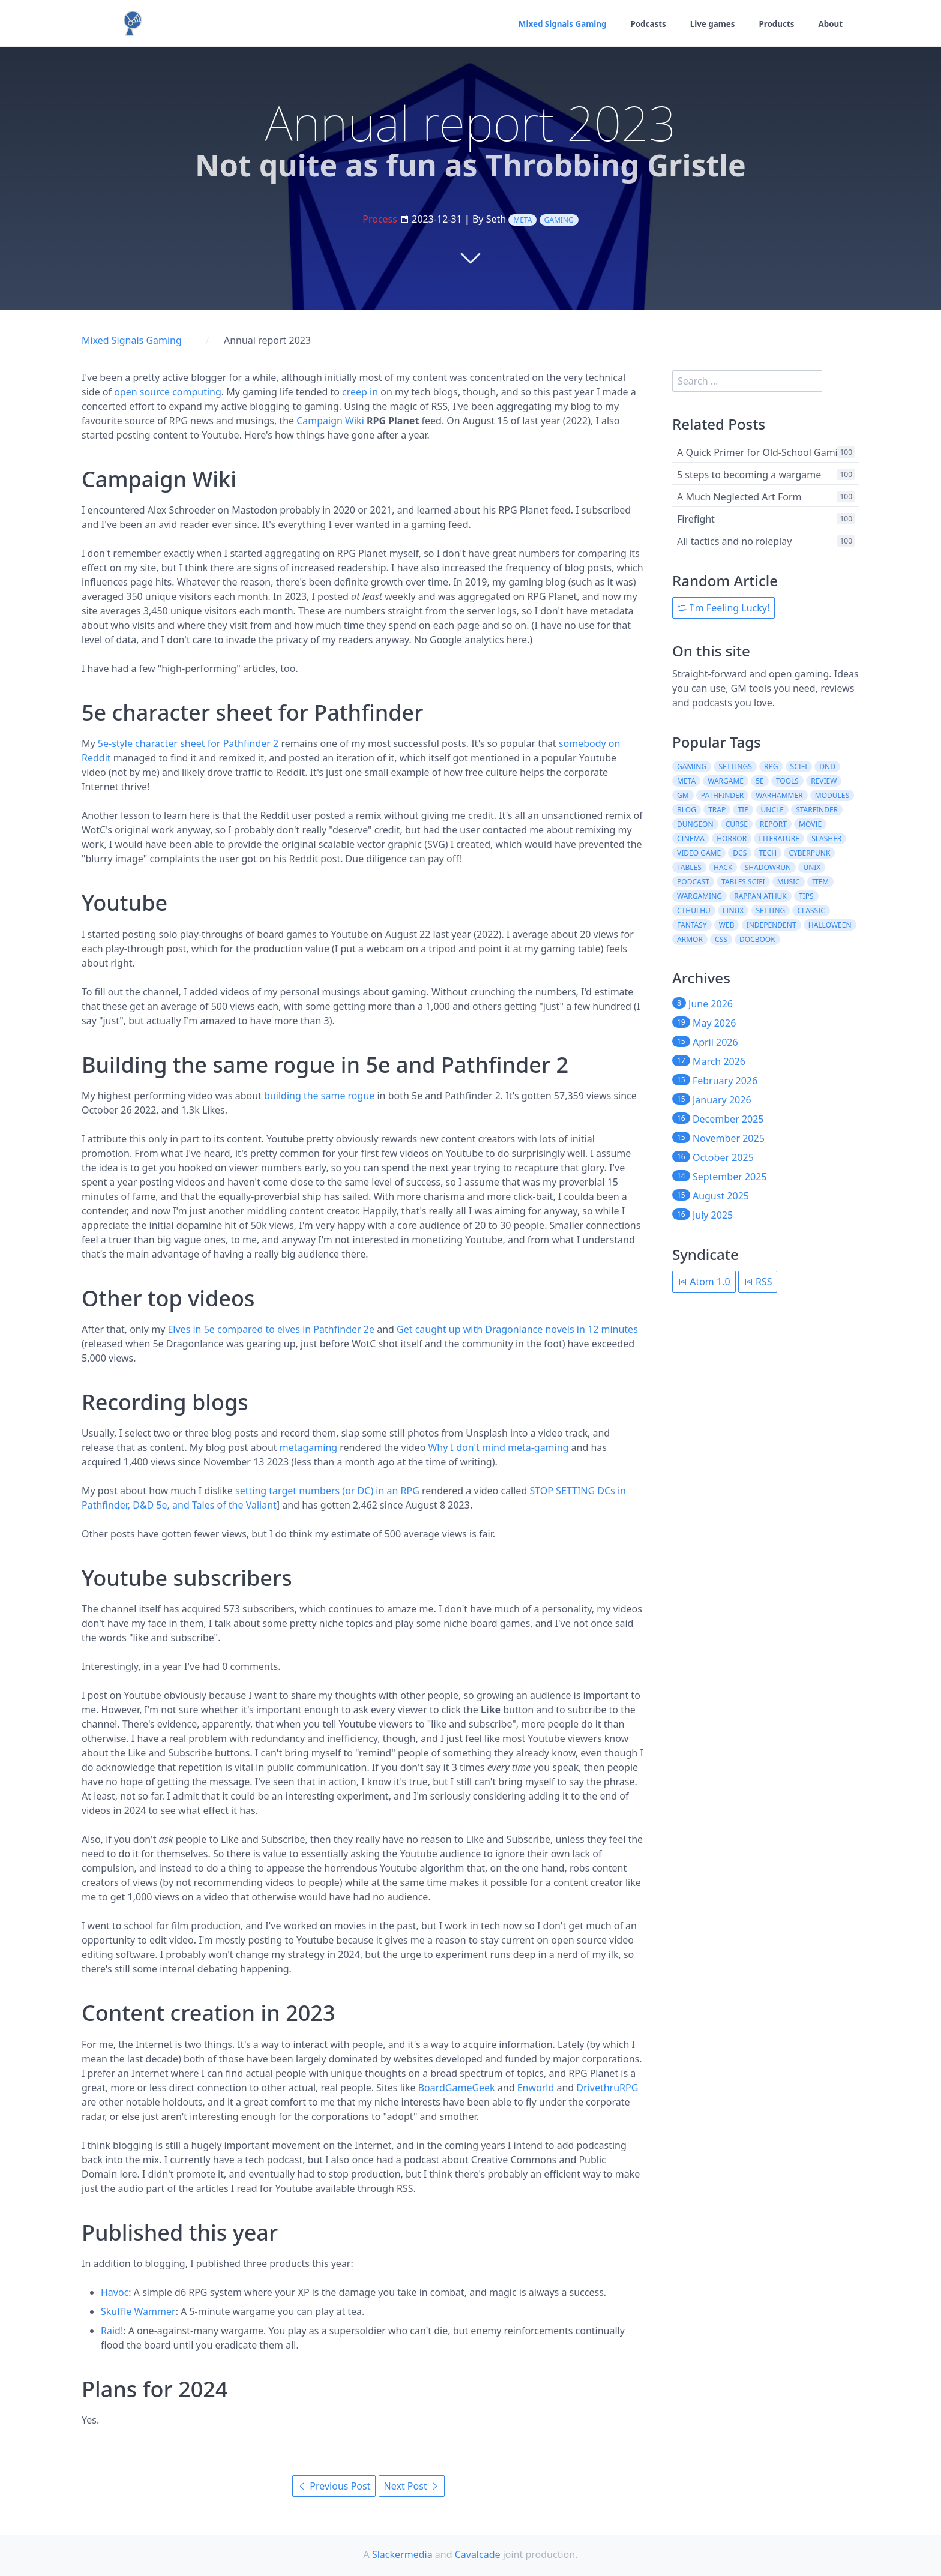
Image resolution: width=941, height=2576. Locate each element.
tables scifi (743, 882)
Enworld (536, 2087)
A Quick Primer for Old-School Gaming (763, 452)
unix (811, 867)
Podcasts (642, 24)
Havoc (114, 2292)
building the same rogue (319, 1095)
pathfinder (722, 795)
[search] (747, 381)
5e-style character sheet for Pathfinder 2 (188, 743)
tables (689, 867)
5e (760, 781)
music (788, 882)
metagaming (308, 1447)
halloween (830, 925)
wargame (726, 781)
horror (732, 838)
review (824, 781)
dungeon (695, 824)
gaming (559, 220)
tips (806, 896)
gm (683, 795)
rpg (771, 766)
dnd (827, 766)
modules (832, 795)
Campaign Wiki (330, 420)
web (727, 925)
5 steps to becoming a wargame (749, 474)
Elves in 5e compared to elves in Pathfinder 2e (270, 1329)
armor (690, 939)
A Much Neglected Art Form (739, 496)
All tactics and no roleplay (734, 541)
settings (734, 766)
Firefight (696, 519)
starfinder (817, 810)
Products (774, 24)
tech (768, 853)
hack (723, 867)
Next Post (411, 2486)
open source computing (167, 391)
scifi (799, 766)
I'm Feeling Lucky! (723, 607)
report (773, 824)
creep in (360, 391)
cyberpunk (809, 853)
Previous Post (334, 2486)
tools (787, 781)
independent (771, 925)
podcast (693, 882)
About (830, 24)
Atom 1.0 (704, 1281)
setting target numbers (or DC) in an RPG (327, 1490)
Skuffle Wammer (138, 2311)
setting (771, 910)
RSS (758, 1281)
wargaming (699, 896)
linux (733, 910)
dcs (740, 853)
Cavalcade (478, 2554)
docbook (757, 939)
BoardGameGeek (456, 2087)
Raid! (112, 2330)
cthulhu (694, 910)
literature (779, 838)
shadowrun (768, 867)
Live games (708, 24)
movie (810, 824)
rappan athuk (760, 896)
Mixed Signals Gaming (554, 24)
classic (811, 910)
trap (717, 810)
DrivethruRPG (607, 2087)
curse (737, 824)
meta (522, 220)
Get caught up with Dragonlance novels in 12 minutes (517, 1329)
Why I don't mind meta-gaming (498, 1447)
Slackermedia (402, 2554)
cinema (691, 838)
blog (686, 810)
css (721, 939)
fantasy (692, 925)
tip (743, 810)
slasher (826, 838)
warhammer (779, 795)
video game (699, 853)
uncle (772, 810)
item (820, 882)
